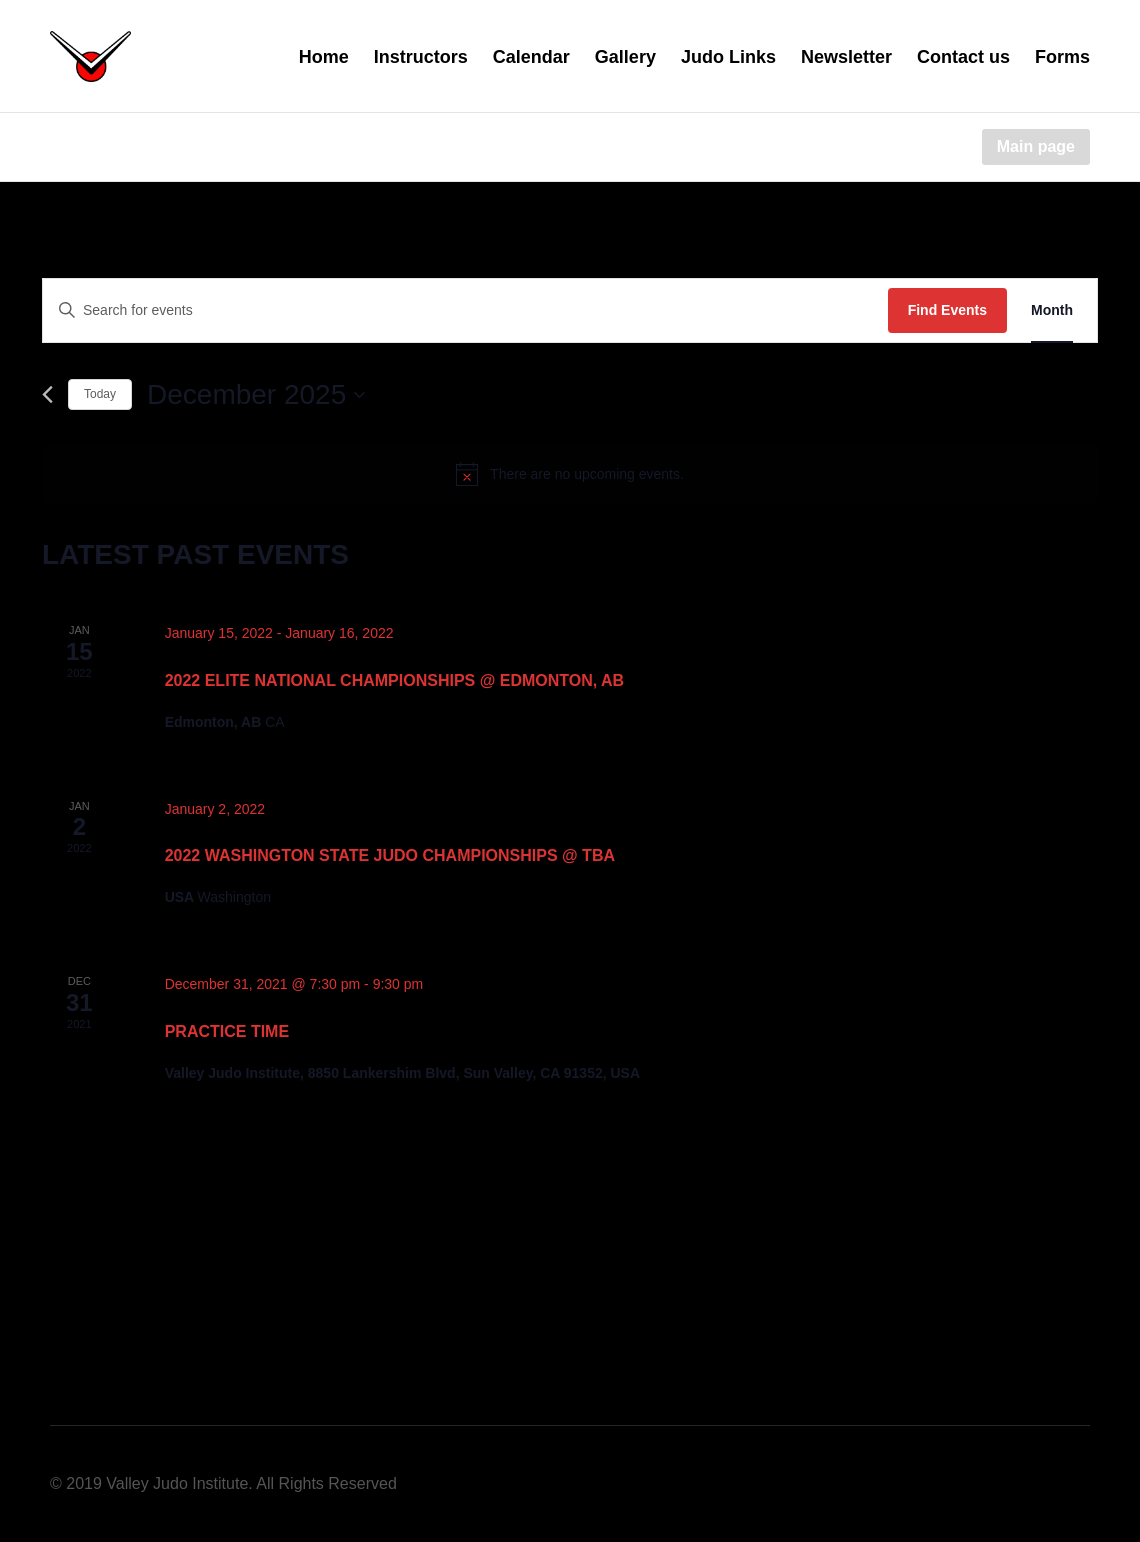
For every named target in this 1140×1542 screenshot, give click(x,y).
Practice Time (227, 1031)
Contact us (963, 57)
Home (324, 57)
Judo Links (728, 57)
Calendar (531, 57)
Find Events (947, 310)
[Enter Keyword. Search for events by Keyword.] (465, 310)
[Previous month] (47, 394)
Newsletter (846, 57)
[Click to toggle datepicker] (256, 395)
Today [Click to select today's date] (100, 394)
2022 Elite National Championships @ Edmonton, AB (395, 680)
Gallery (625, 57)
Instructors (421, 57)
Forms (1062, 57)
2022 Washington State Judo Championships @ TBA (390, 855)
